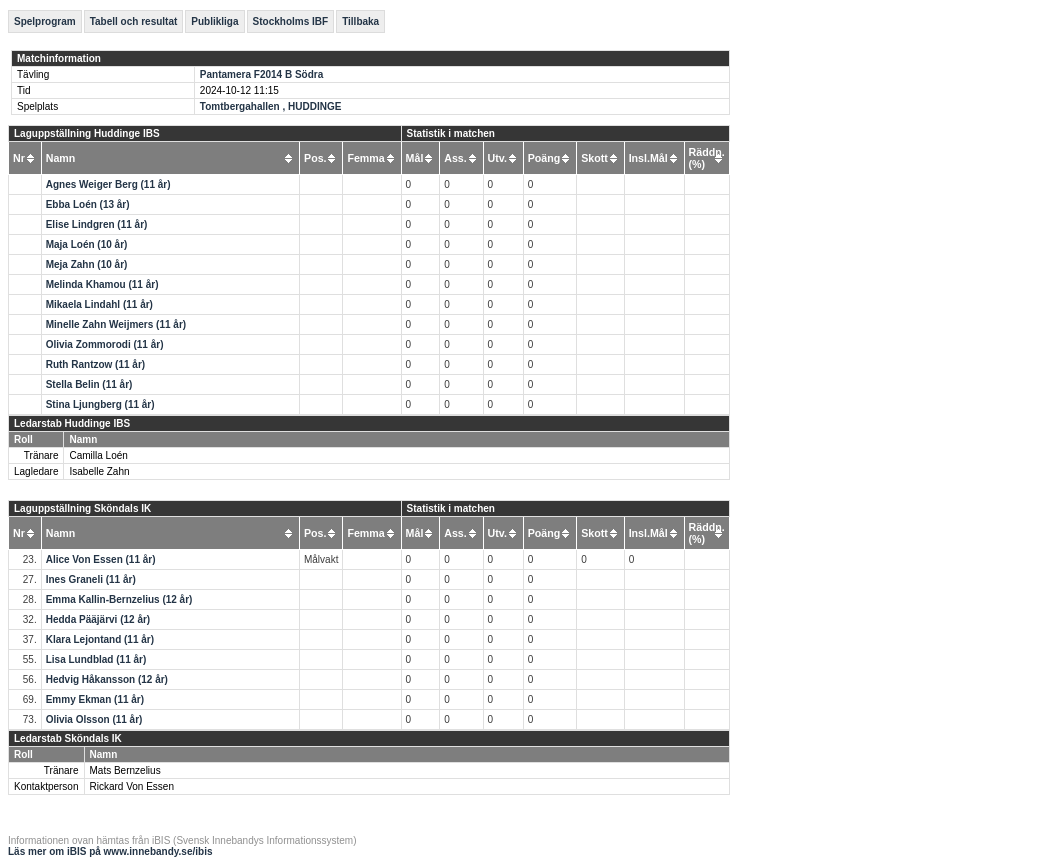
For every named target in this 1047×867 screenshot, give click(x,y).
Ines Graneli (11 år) (91, 579)
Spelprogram (45, 21)
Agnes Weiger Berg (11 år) (108, 184)
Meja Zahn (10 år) (87, 264)
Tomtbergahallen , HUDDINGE (271, 106)
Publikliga (214, 21)
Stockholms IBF (291, 21)
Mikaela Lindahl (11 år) (99, 304)
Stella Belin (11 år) (89, 384)
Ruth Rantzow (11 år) (95, 364)
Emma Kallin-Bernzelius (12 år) (119, 599)
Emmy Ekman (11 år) (95, 699)
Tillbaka (360, 21)
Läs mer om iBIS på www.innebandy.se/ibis (110, 851)
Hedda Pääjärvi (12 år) (98, 619)
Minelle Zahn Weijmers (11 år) (116, 324)
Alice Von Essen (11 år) (101, 559)
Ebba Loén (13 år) (88, 204)
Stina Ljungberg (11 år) (100, 404)
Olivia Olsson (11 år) (94, 719)
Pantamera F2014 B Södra (261, 74)
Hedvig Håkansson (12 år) (107, 679)
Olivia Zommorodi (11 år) (105, 344)
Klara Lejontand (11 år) (100, 639)
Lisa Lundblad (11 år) (96, 659)
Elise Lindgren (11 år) (97, 224)
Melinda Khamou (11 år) (102, 284)
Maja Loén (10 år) (87, 244)
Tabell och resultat (134, 21)
